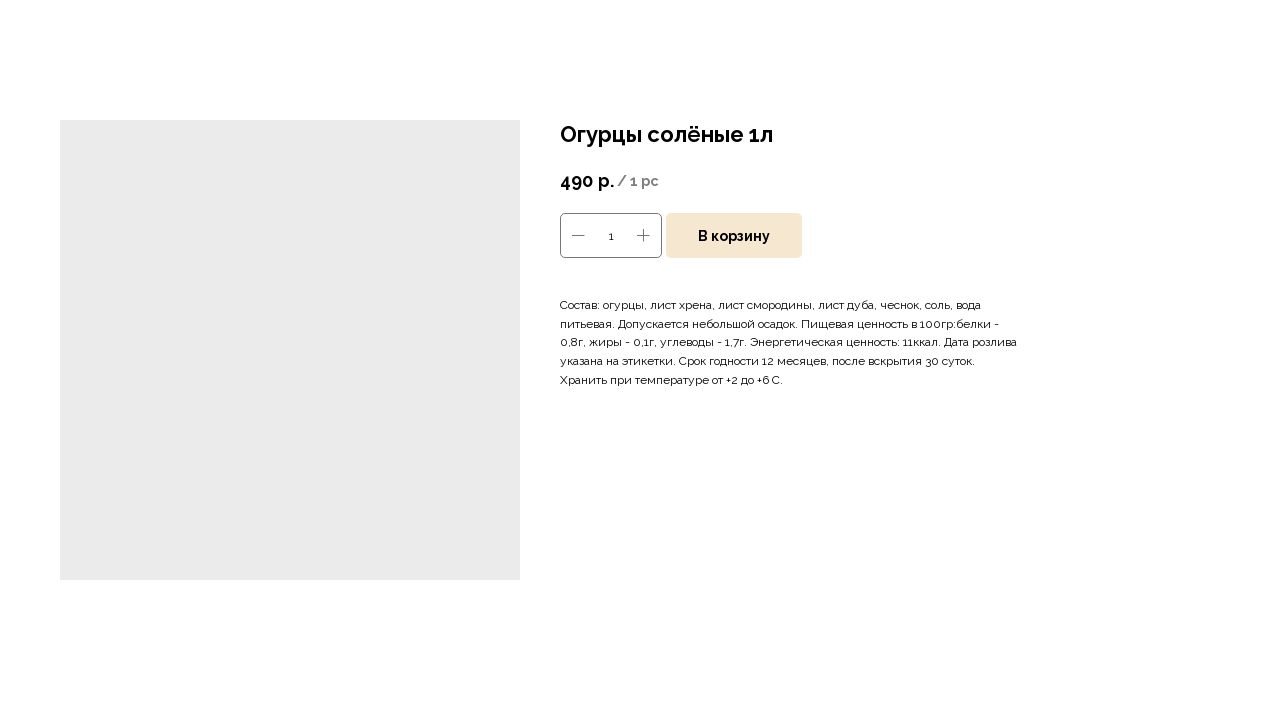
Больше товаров (79, 29)
